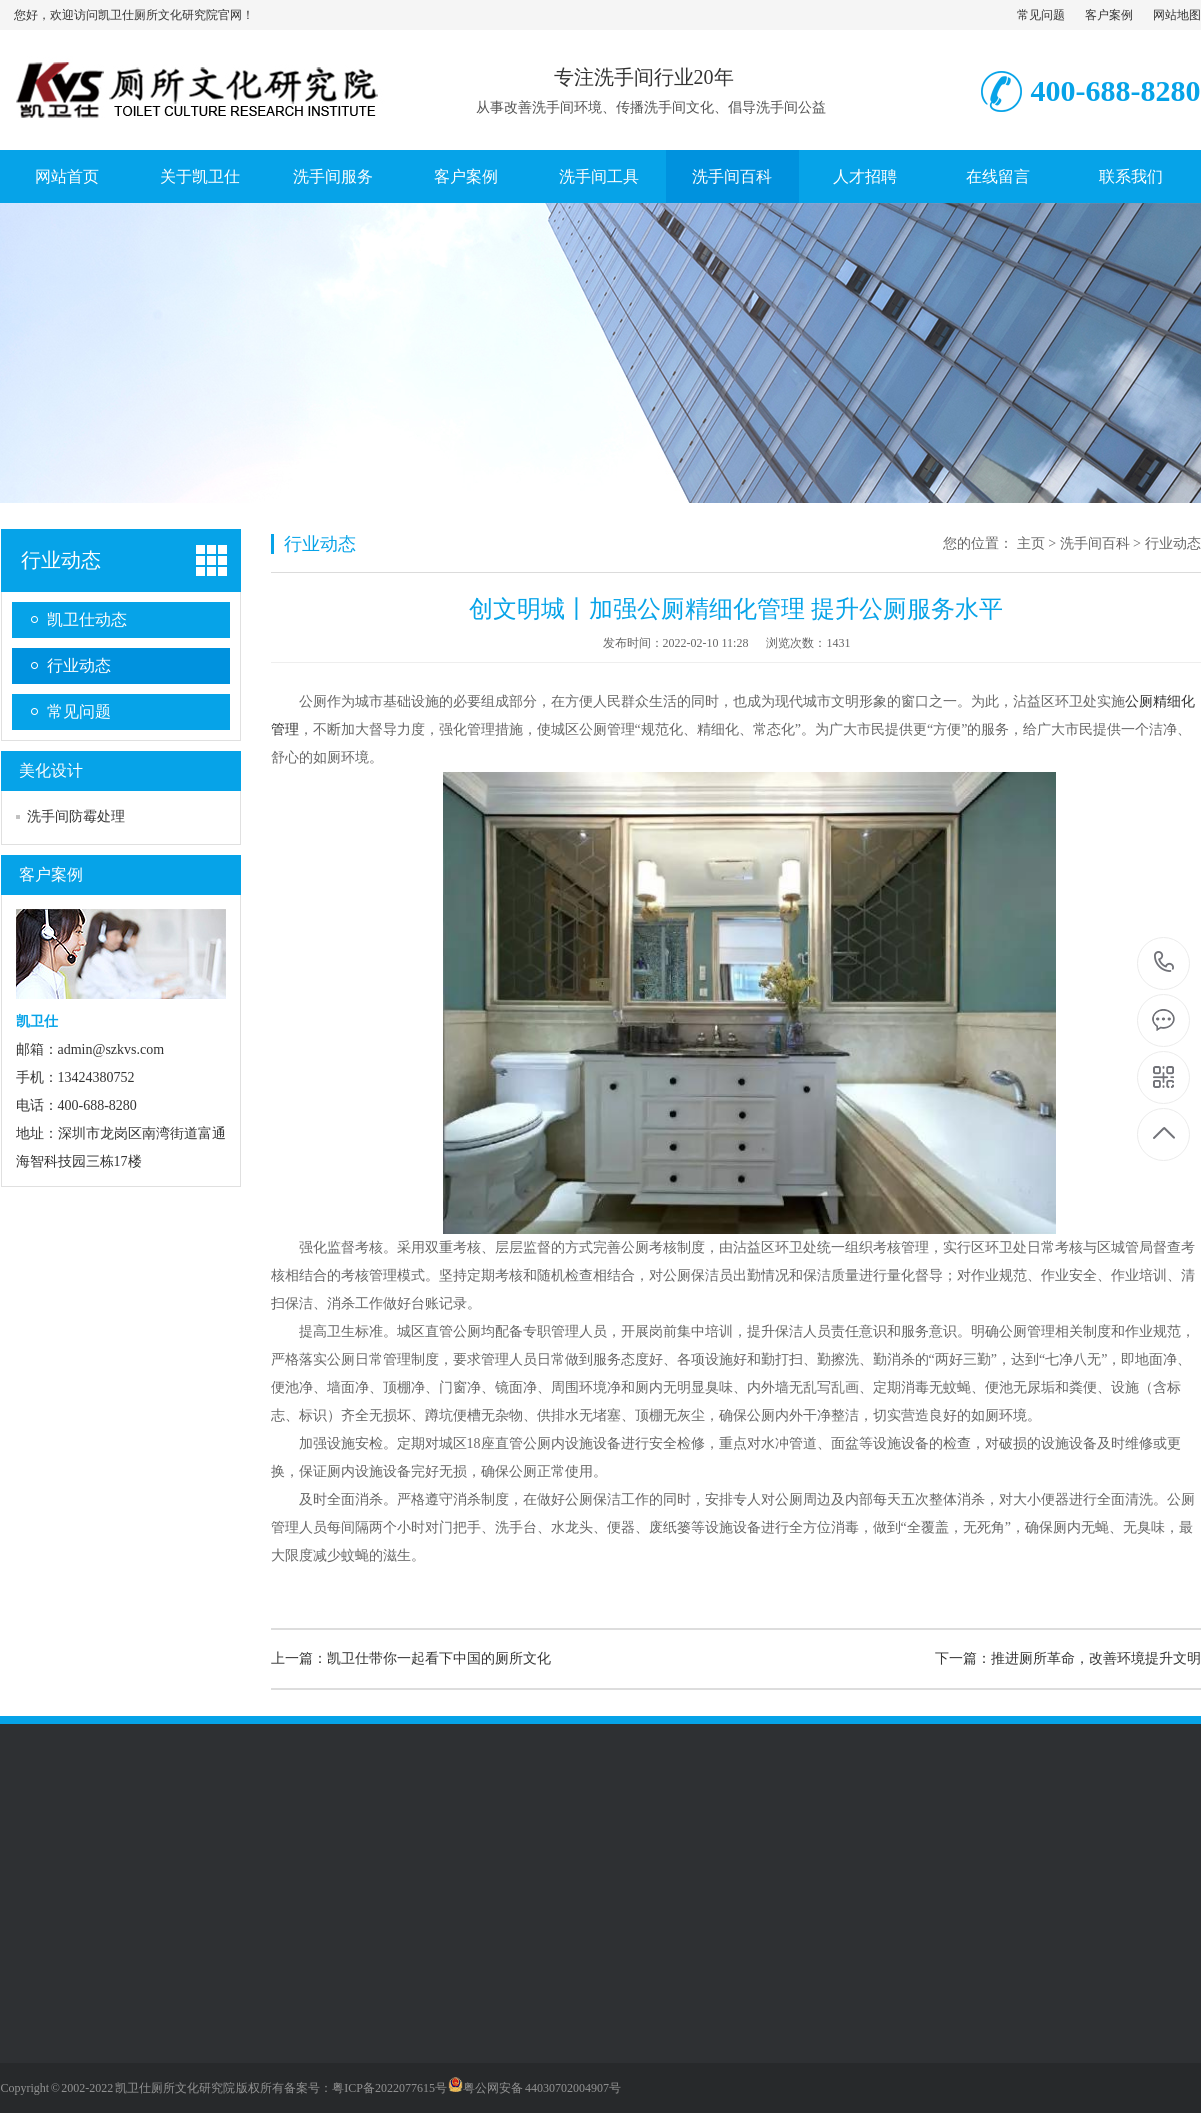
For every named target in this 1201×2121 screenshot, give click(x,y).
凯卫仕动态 (87, 619)
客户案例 (1109, 15)
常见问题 (1041, 15)
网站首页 (67, 176)
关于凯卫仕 (200, 176)
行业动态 (61, 560)
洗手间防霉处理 (76, 816)
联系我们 (1131, 176)
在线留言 (998, 176)
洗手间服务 (333, 176)
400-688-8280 (1164, 963)
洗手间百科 (732, 176)
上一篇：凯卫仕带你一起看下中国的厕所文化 (411, 1658)
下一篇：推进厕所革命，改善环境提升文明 (1068, 1658)
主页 (1031, 543)
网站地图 (1177, 15)
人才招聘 (865, 176)
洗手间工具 (599, 176)
